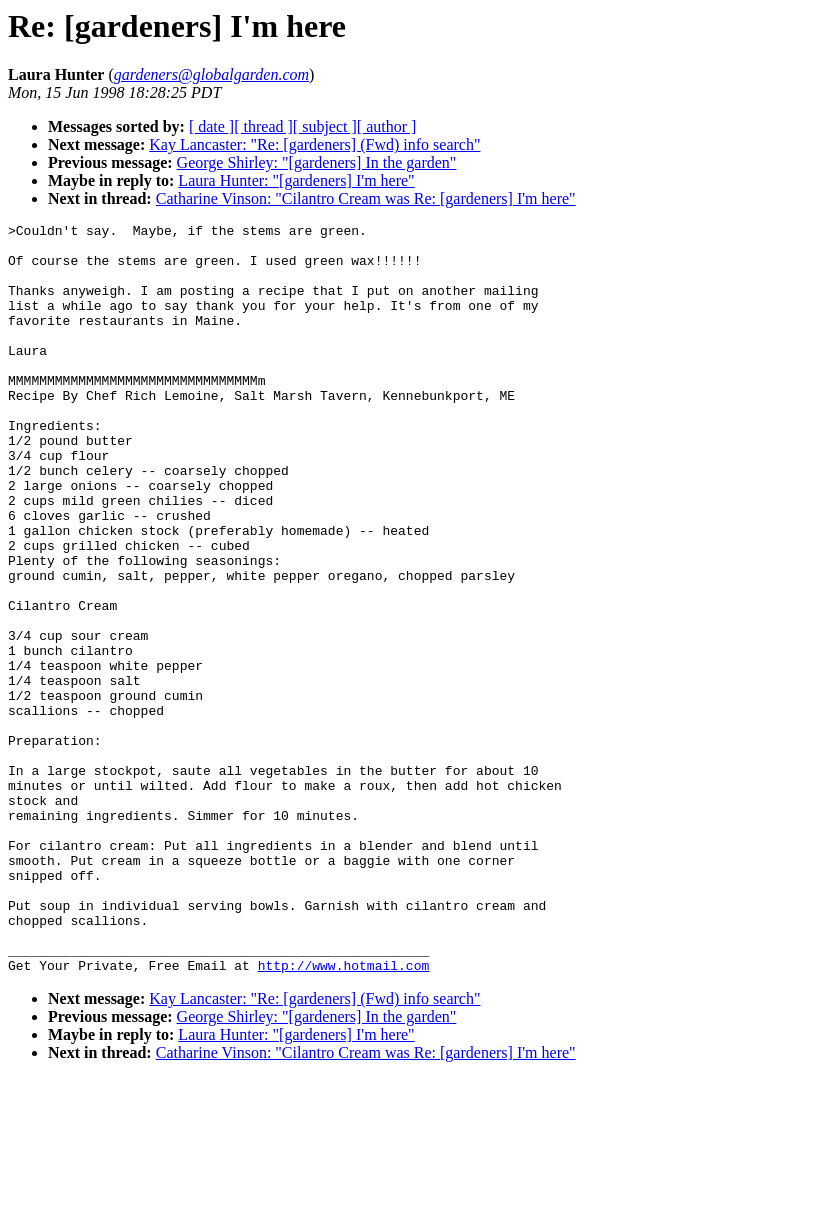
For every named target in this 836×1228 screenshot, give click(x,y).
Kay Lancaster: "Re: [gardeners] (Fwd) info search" (314, 144)
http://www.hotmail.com (344, 1115)
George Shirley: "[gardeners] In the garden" (317, 162)
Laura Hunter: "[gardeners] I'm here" (296, 180)
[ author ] (387, 126)
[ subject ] (325, 126)
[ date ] (211, 126)
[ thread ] (263, 126)
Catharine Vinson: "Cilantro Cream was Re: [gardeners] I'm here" (366, 198)
